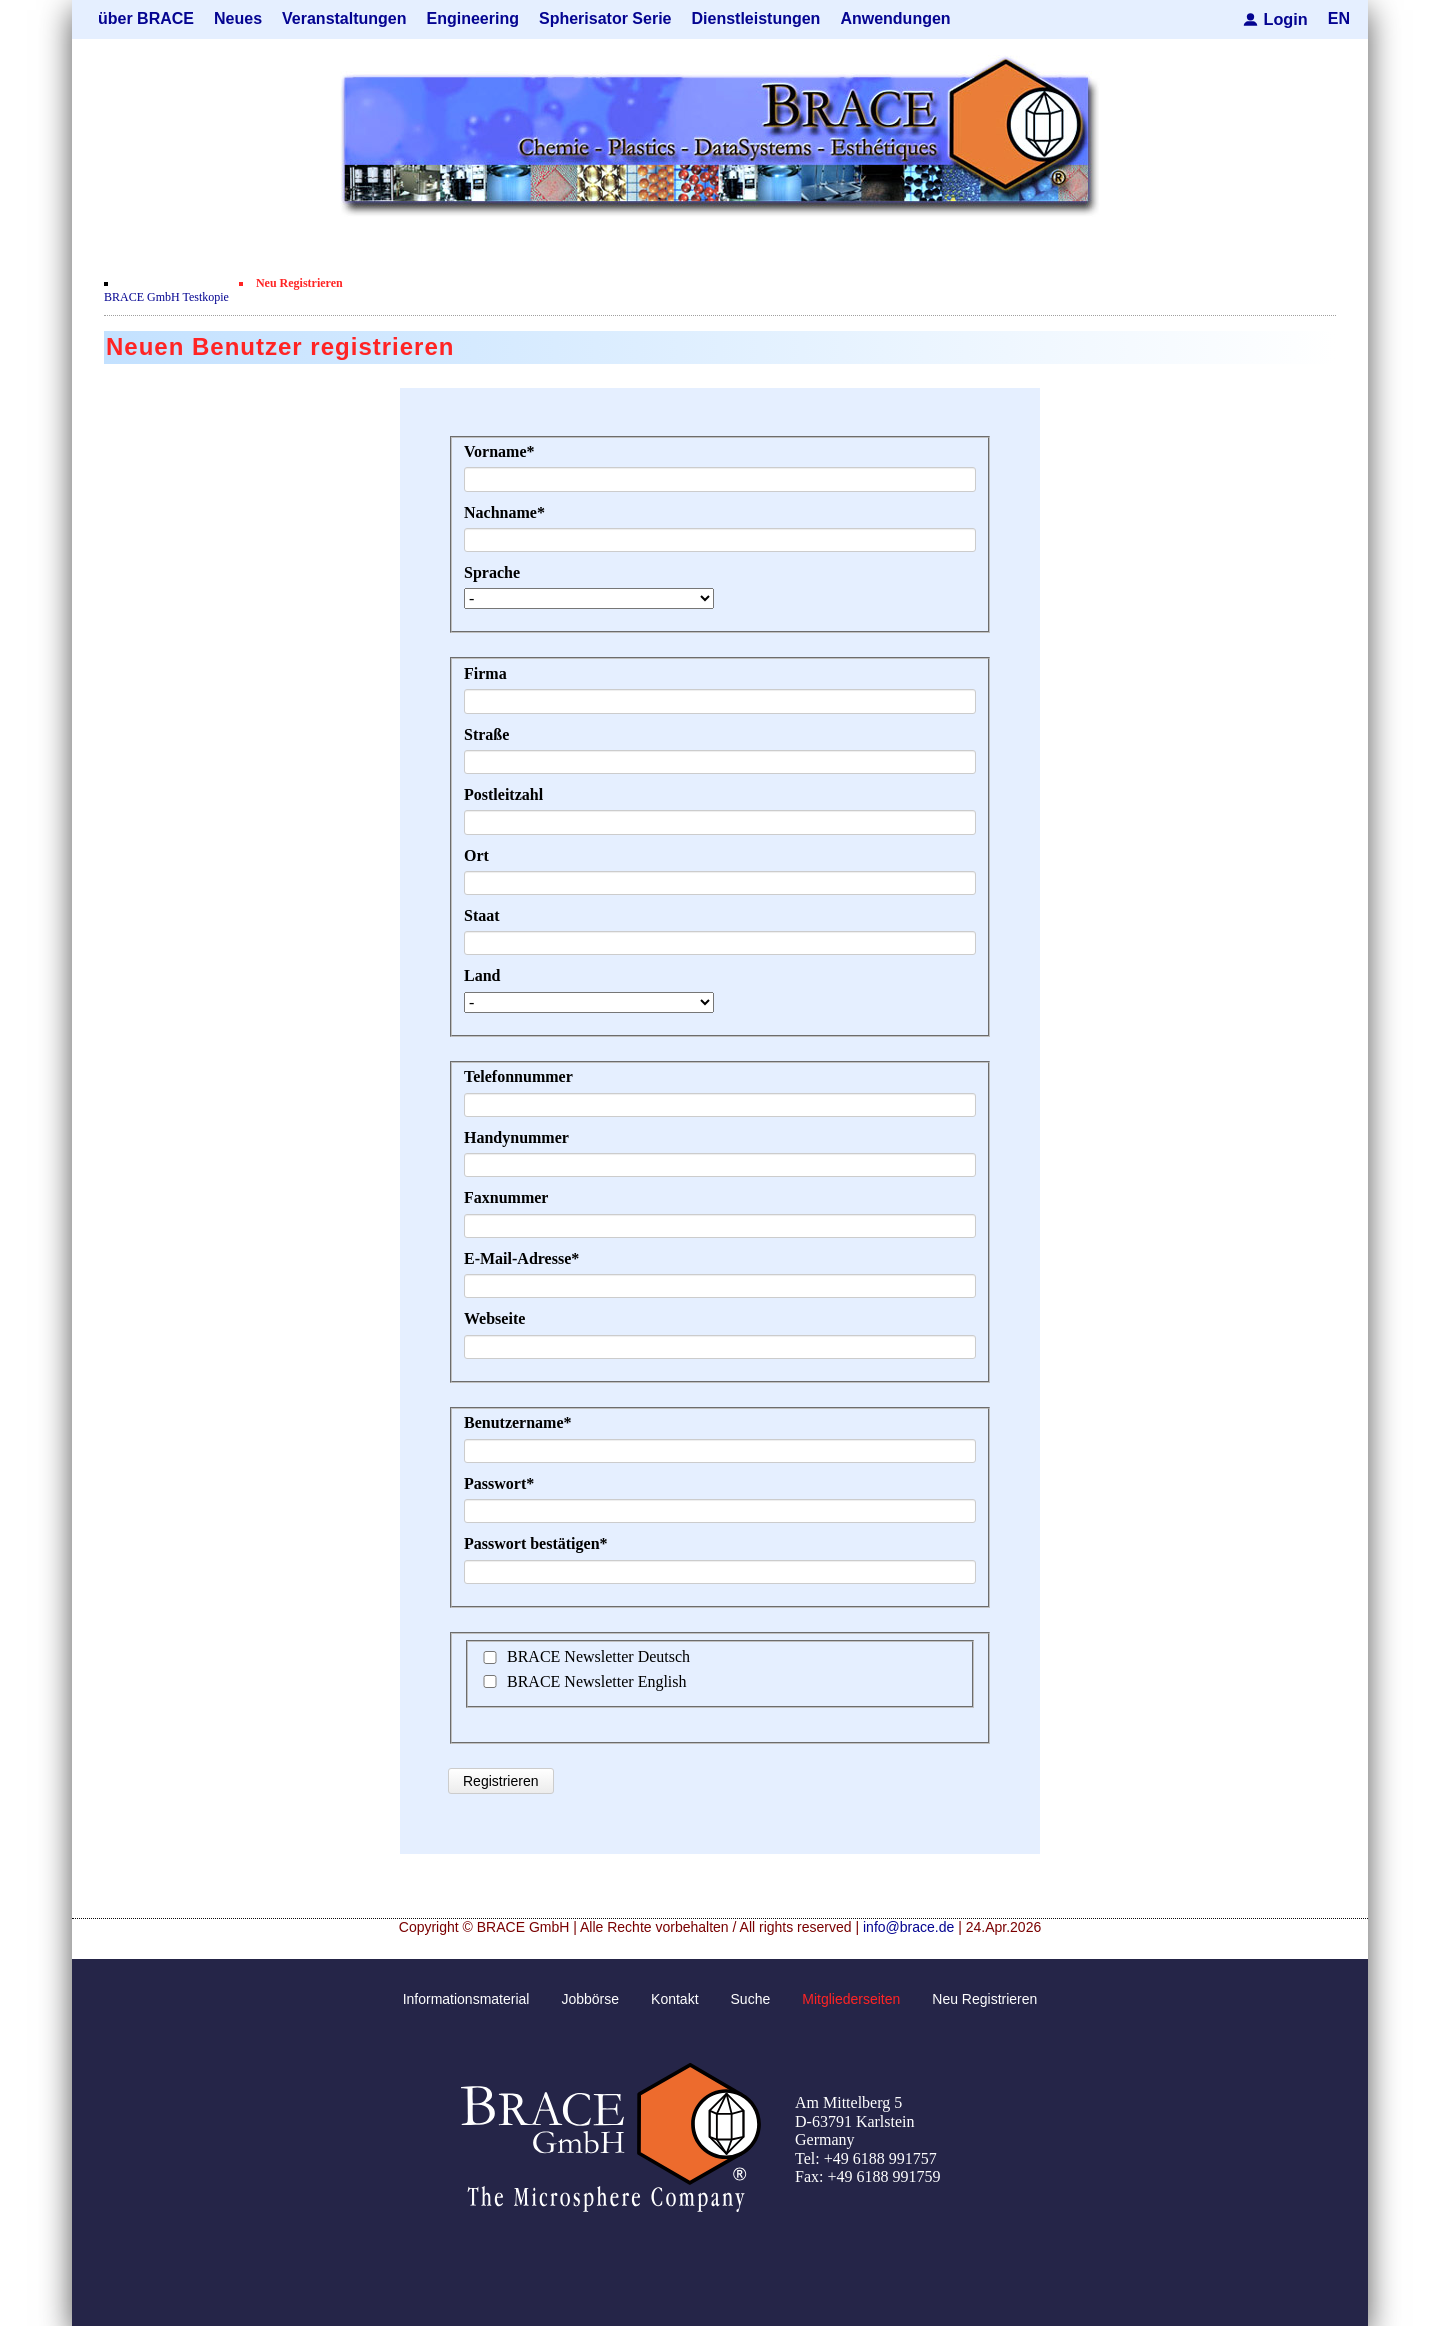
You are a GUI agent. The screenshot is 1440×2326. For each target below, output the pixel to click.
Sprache (492, 572)
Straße (486, 733)
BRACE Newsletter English (597, 1680)
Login (1286, 18)
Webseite (494, 1318)
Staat (482, 915)
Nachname (504, 511)
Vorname (499, 451)
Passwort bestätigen (536, 1543)
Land (482, 975)
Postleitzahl (503, 794)
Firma (485, 673)
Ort (476, 854)
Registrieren (500, 1781)
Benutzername (518, 1422)
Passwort (499, 1483)
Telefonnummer (518, 1076)
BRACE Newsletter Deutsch (598, 1656)
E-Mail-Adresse (521, 1258)
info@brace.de (908, 1927)
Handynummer (516, 1137)
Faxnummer (506, 1197)
